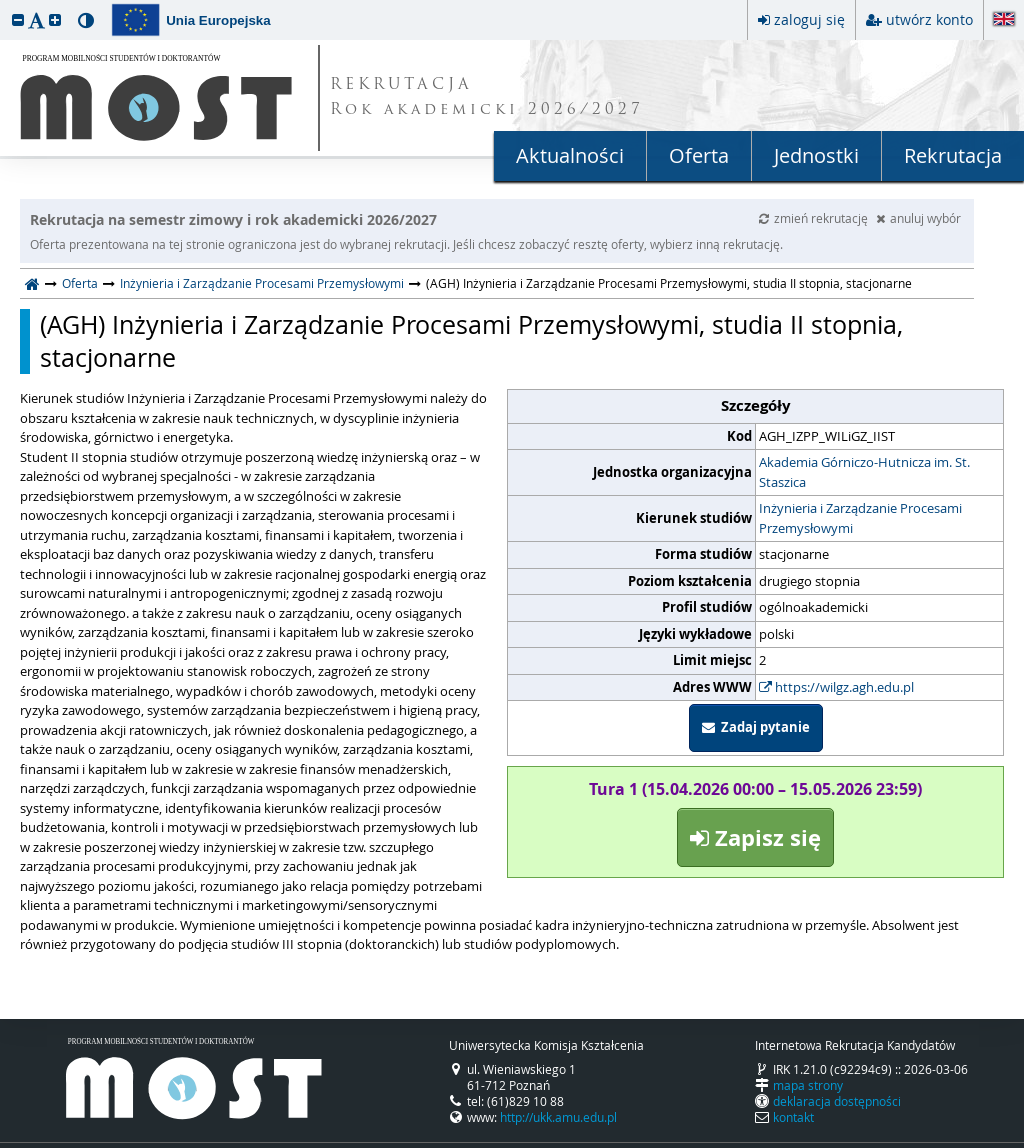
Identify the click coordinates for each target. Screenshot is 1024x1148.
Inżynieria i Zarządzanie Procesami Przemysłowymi (262, 283)
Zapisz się (755, 837)
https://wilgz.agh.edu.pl (836, 687)
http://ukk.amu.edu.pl (558, 1117)
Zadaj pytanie (756, 727)
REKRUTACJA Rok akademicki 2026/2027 (487, 98)
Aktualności (570, 155)
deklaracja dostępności (837, 1101)
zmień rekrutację (815, 218)
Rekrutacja (953, 155)
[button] (18, 19)
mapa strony (808, 1085)
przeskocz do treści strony (5, 5)
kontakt (793, 1117)
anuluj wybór (918, 218)
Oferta (699, 155)
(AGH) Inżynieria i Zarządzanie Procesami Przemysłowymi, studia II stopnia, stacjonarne (471, 341)
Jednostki (816, 155)
